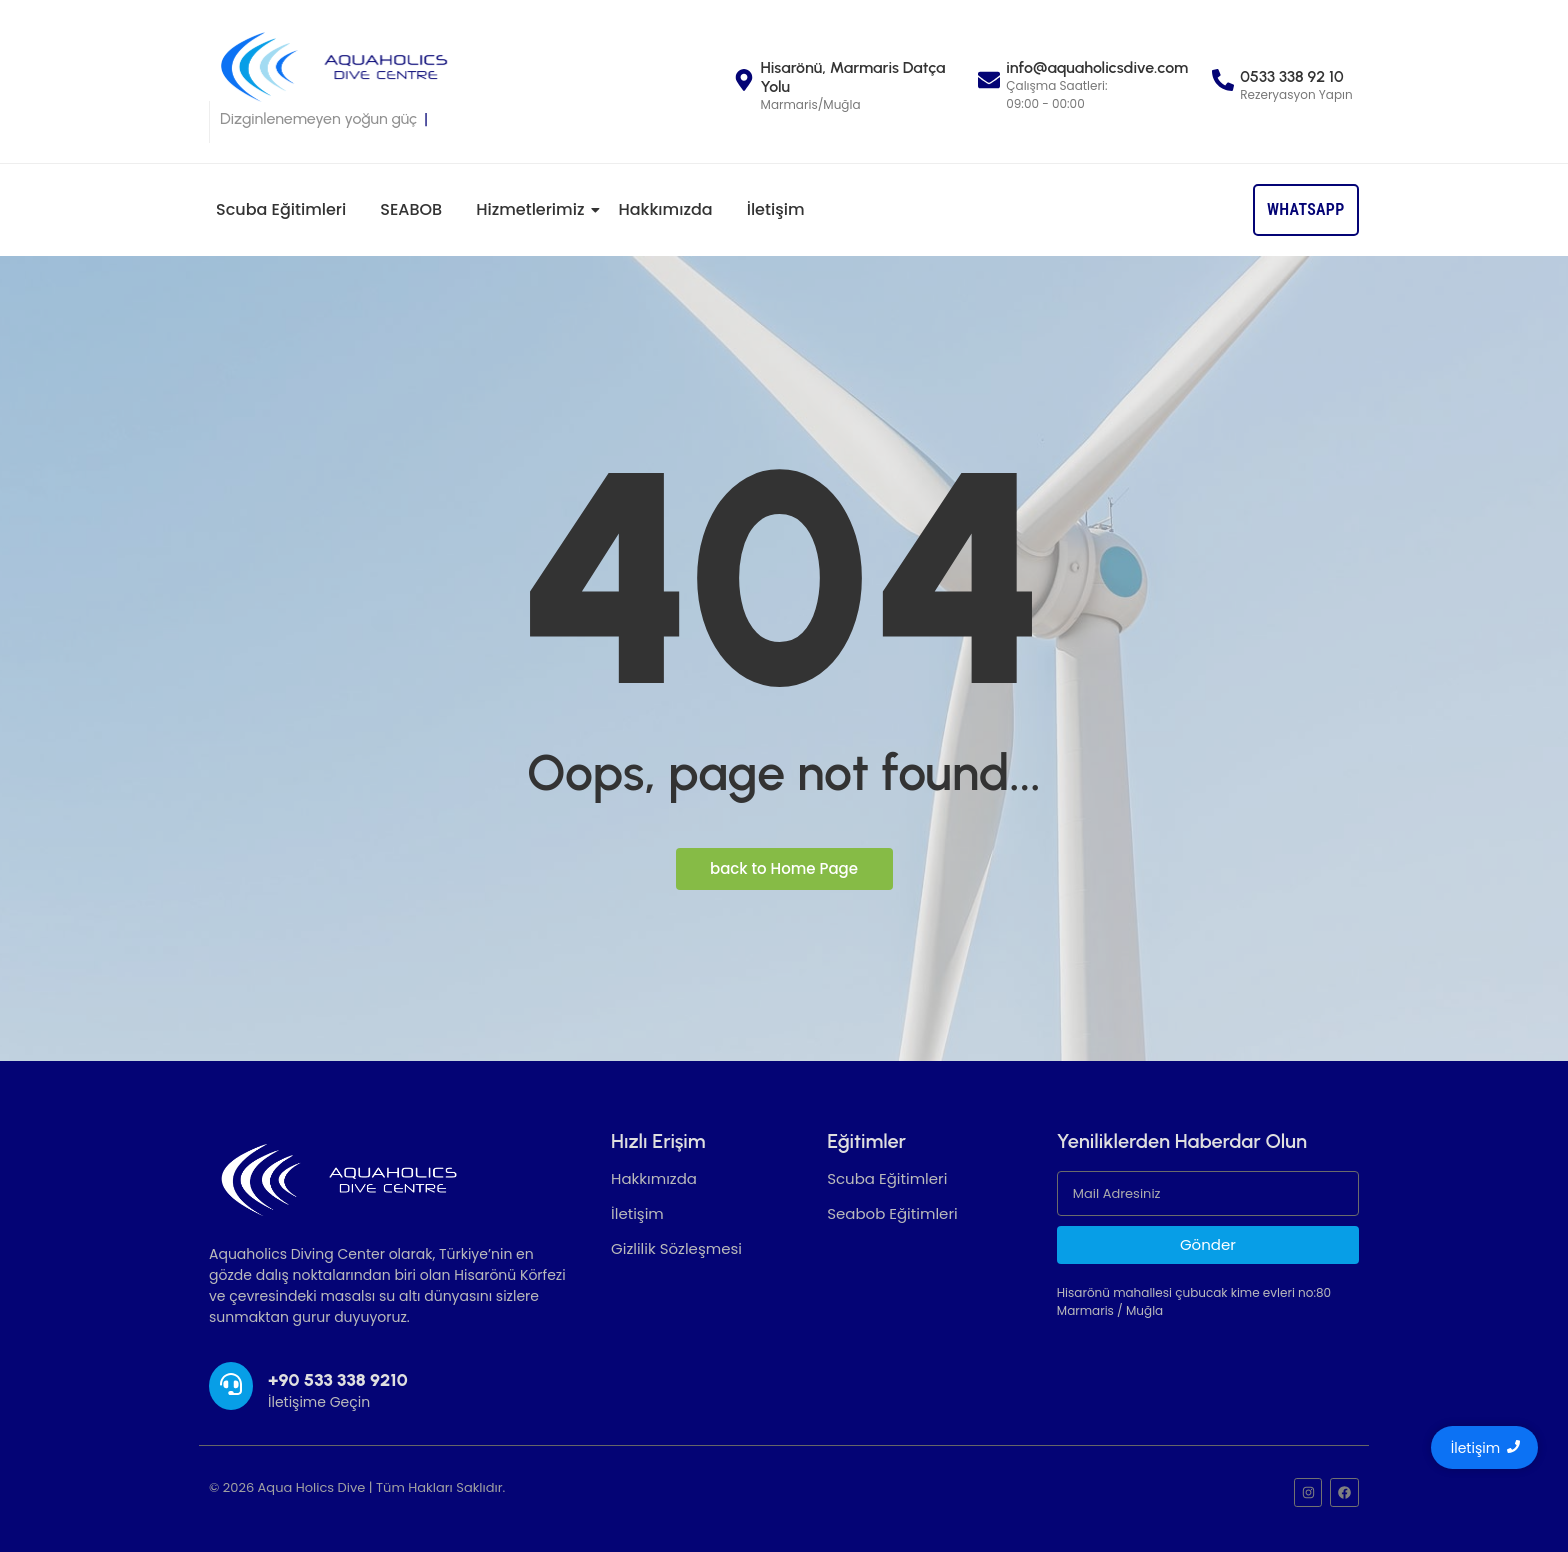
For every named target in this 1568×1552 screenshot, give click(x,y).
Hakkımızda (665, 209)
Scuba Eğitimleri (281, 209)
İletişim (776, 209)
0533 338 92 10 (1291, 76)
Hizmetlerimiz (533, 209)
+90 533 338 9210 (338, 1380)
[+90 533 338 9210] (231, 1386)
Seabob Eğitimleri (892, 1213)
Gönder (1208, 1244)
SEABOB (411, 209)
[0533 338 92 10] (1223, 82)
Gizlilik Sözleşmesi (676, 1248)
